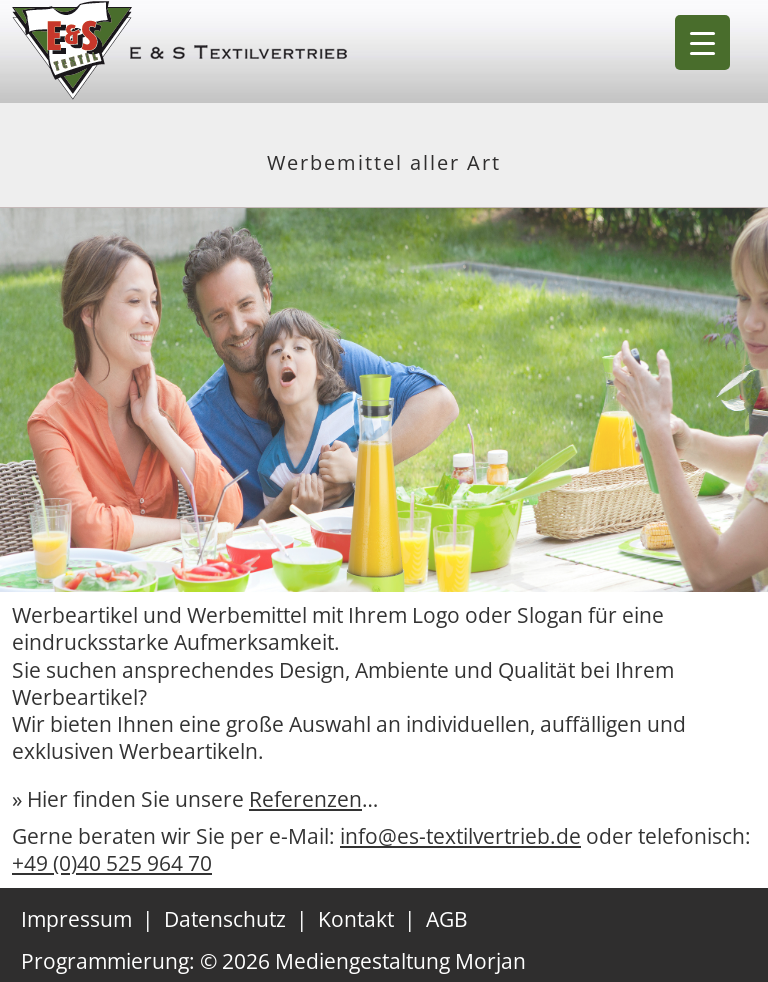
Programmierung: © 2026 (273, 961)
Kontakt (356, 919)
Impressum (76, 919)
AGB (447, 919)
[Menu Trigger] (702, 42)
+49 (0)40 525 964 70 (112, 863)
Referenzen (305, 799)
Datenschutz (225, 919)
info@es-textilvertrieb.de (460, 836)
